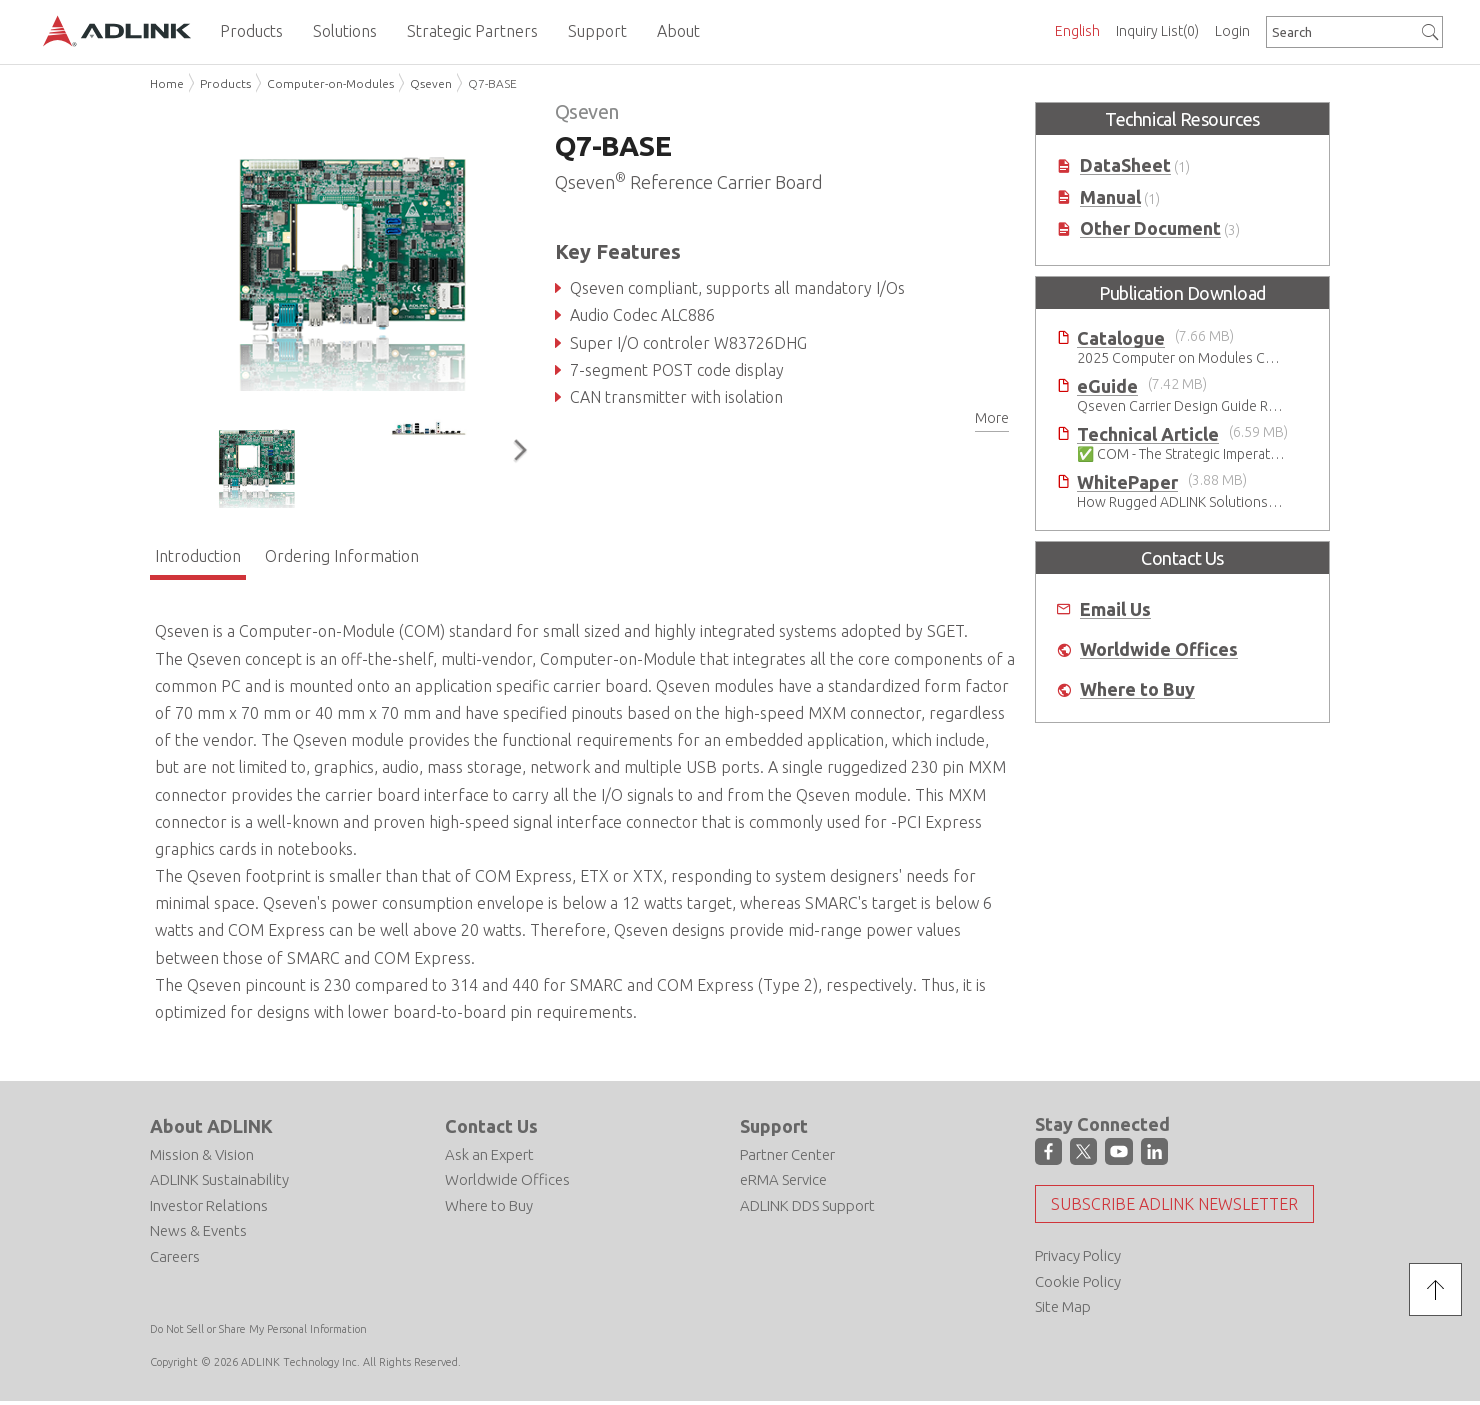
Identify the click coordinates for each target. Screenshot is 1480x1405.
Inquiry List (1157, 31)
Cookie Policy (1078, 1281)
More (992, 418)
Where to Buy (1137, 689)
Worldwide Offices (1159, 649)
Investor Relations (209, 1205)
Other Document (1150, 228)
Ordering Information (342, 556)
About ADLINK (211, 1126)
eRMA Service (783, 1179)
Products (225, 83)
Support (774, 1126)
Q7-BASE (492, 83)
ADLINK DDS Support (807, 1205)
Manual (1110, 197)
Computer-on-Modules (330, 83)
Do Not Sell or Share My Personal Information (258, 1329)
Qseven (431, 83)
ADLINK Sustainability (219, 1179)
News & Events (198, 1230)
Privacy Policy (1078, 1255)
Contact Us (491, 1126)
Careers (175, 1256)
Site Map (1063, 1306)
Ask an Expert (489, 1154)
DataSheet (1125, 165)
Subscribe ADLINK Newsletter (1174, 1204)
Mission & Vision (202, 1154)
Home (167, 83)
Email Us (1115, 609)
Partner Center (787, 1154)
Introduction (198, 556)
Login (1232, 31)
